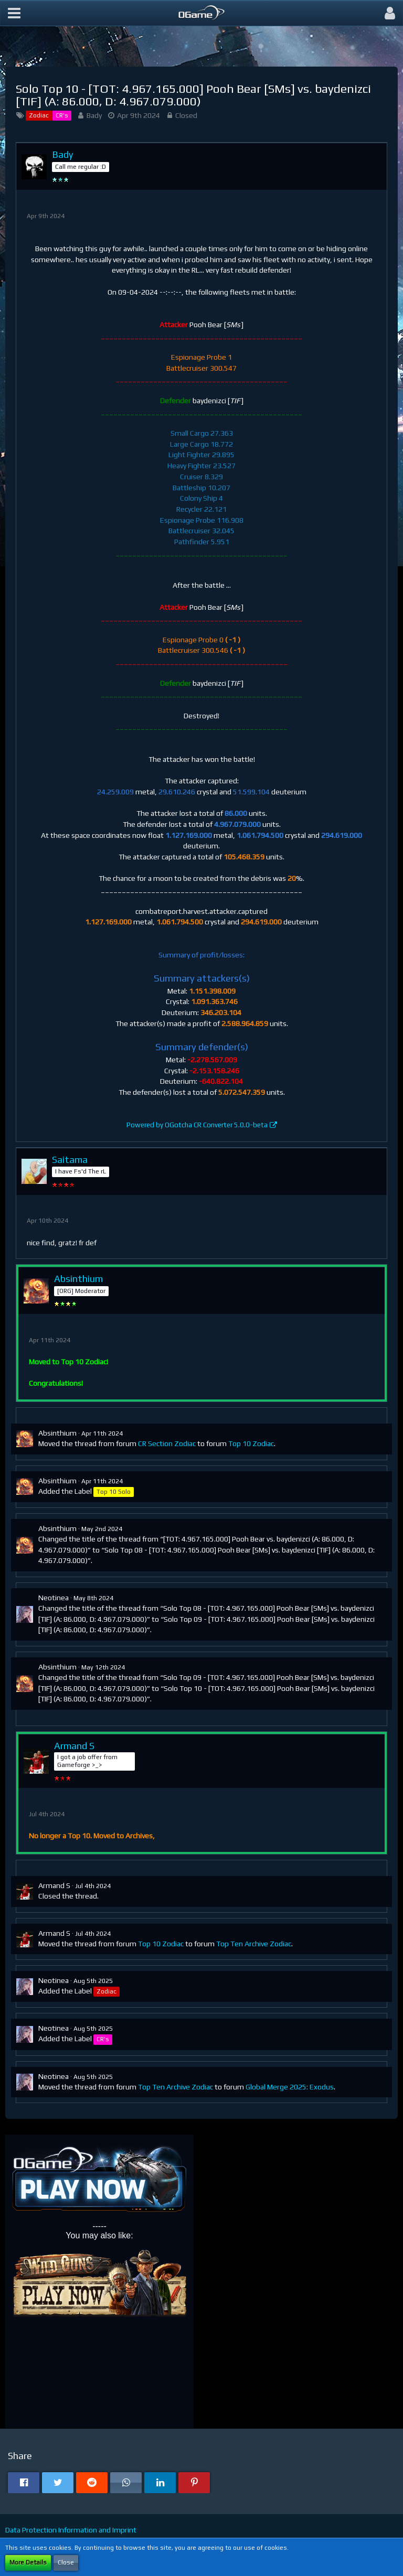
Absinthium (57, 1433)
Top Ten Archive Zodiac (253, 1943)
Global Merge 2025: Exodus (290, 2087)
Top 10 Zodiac (251, 1443)
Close (66, 2562)
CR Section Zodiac (167, 1443)
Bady (94, 115)
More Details (28, 2562)
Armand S (54, 1885)
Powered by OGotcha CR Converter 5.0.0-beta (197, 1125)
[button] (14, 13)
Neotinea (53, 1597)
